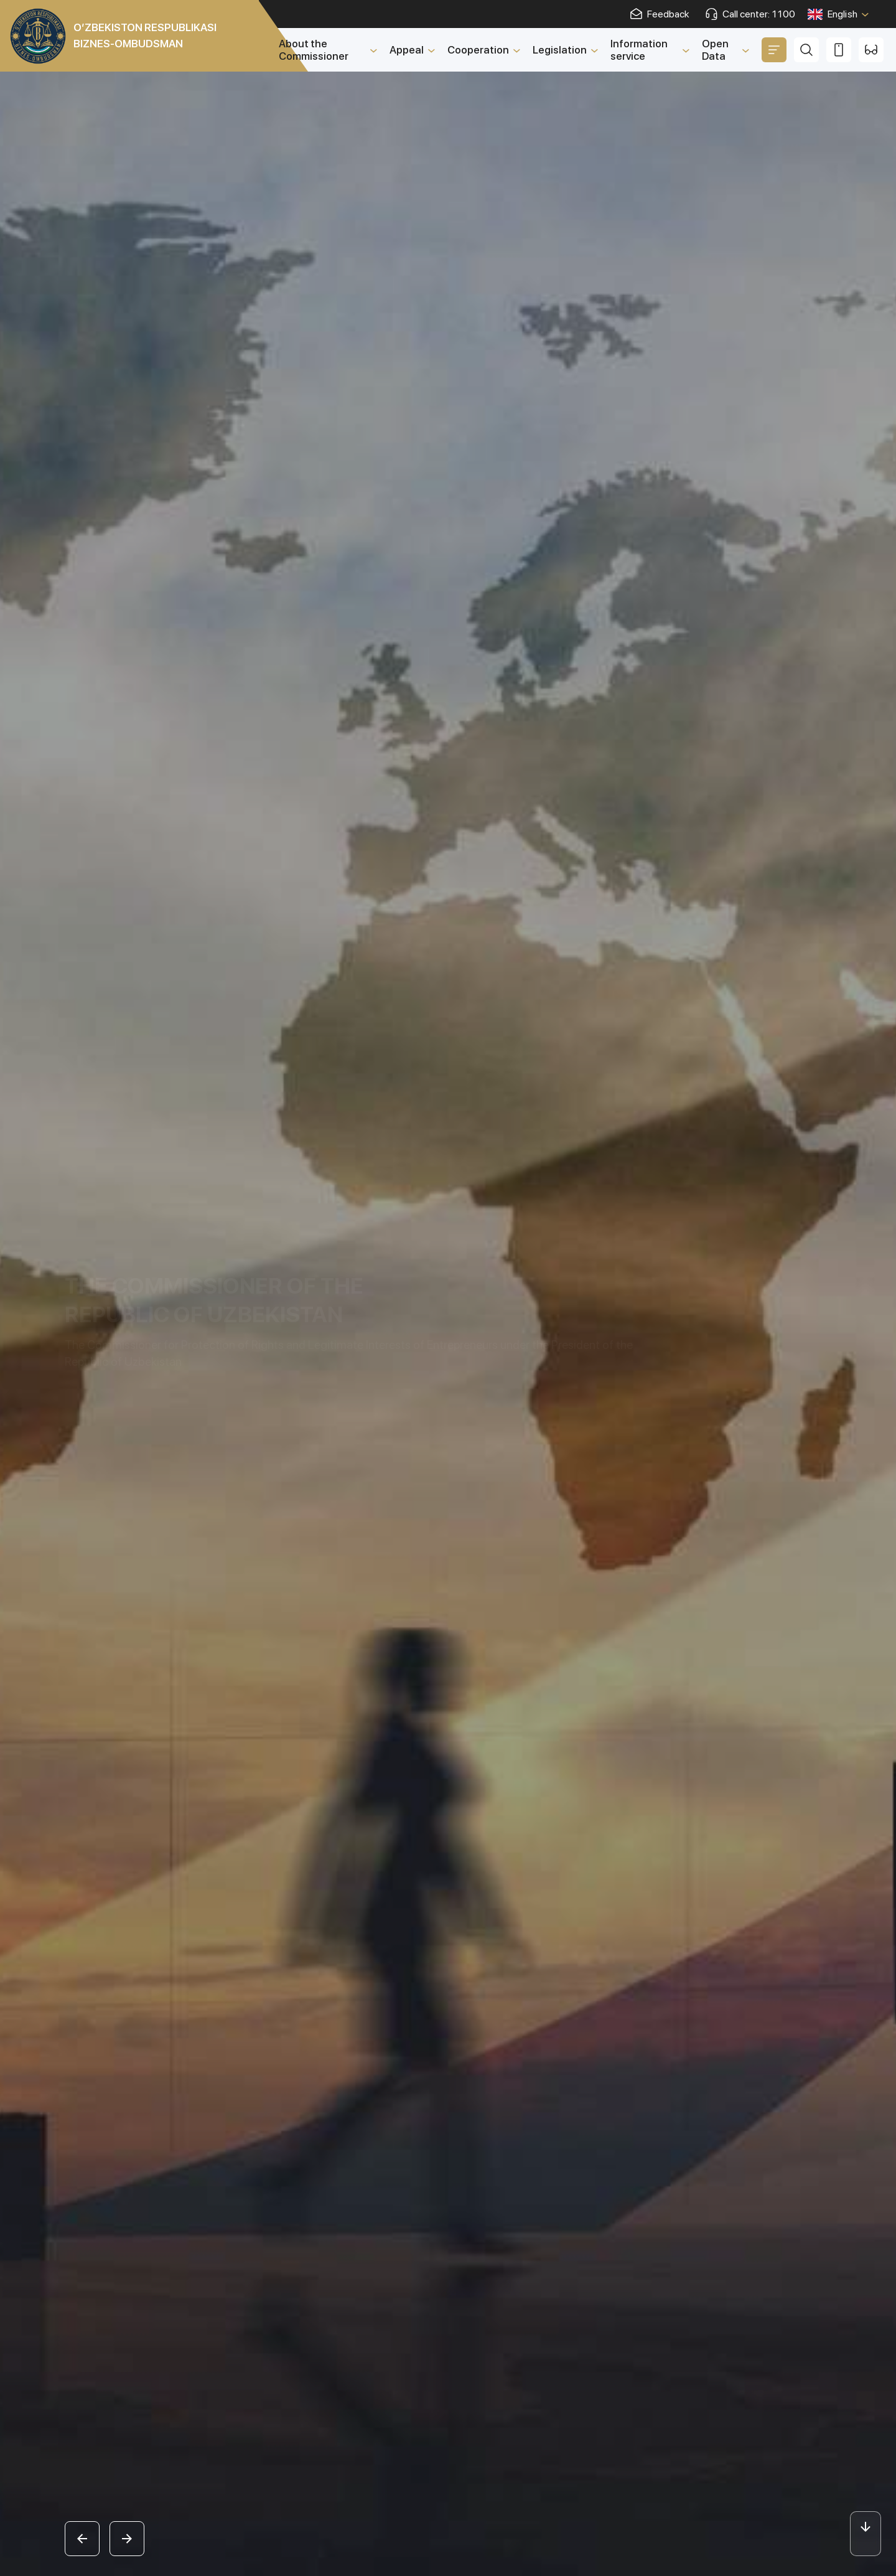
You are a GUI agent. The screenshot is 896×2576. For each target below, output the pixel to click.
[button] (82, 2538)
